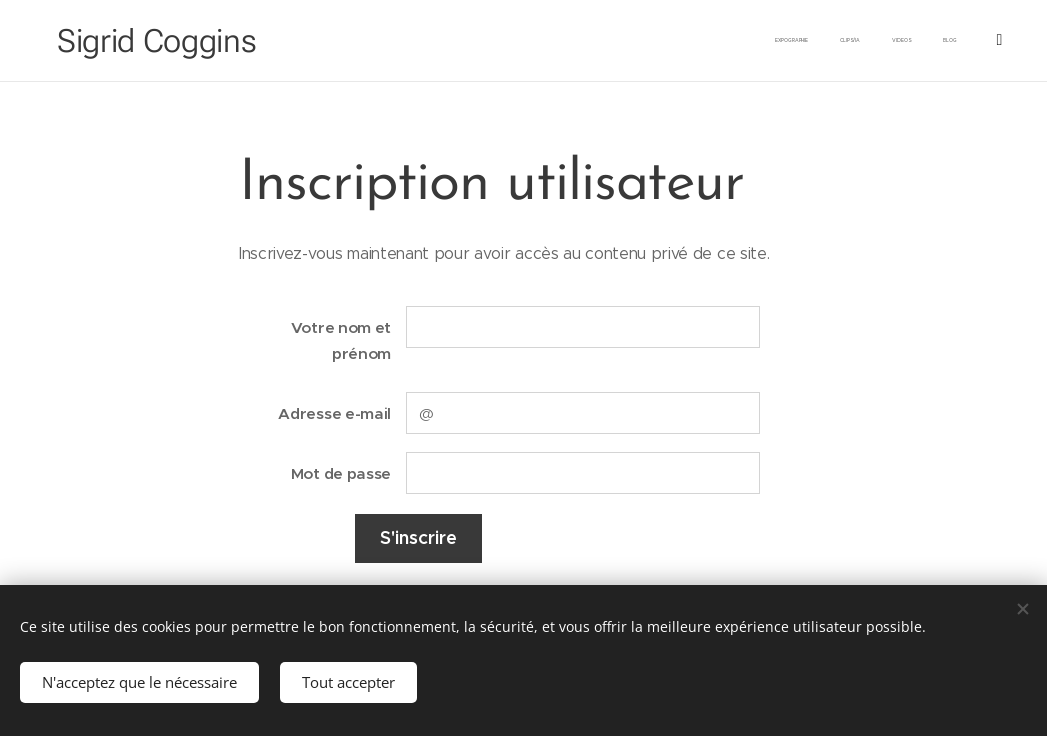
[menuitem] (889, 41)
